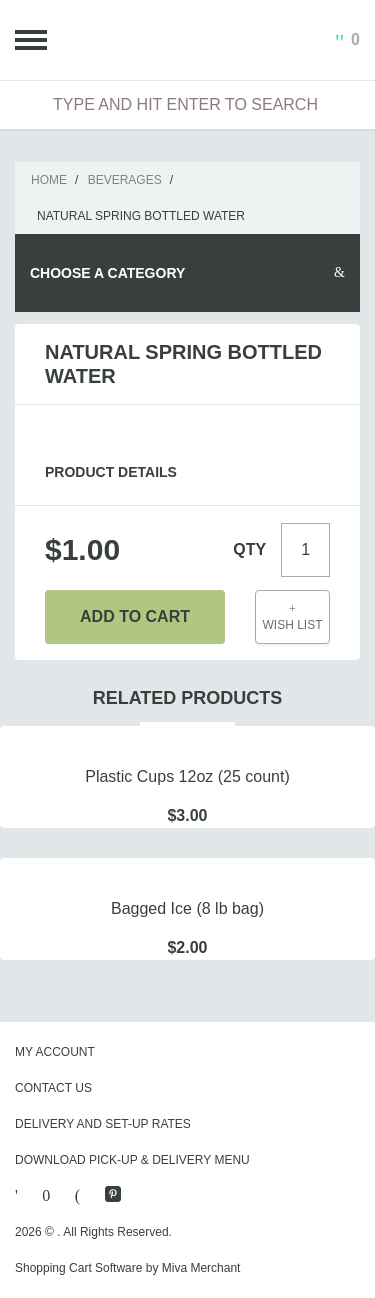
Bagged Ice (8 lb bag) (187, 908)
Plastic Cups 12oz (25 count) (187, 776)
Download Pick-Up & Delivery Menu (132, 1160)
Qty (249, 549)
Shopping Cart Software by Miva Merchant (127, 1268)
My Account (55, 1052)
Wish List (292, 617)
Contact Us (53, 1088)
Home (49, 180)
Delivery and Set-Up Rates (103, 1124)
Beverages (125, 180)
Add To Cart (135, 616)
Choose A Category (107, 273)
